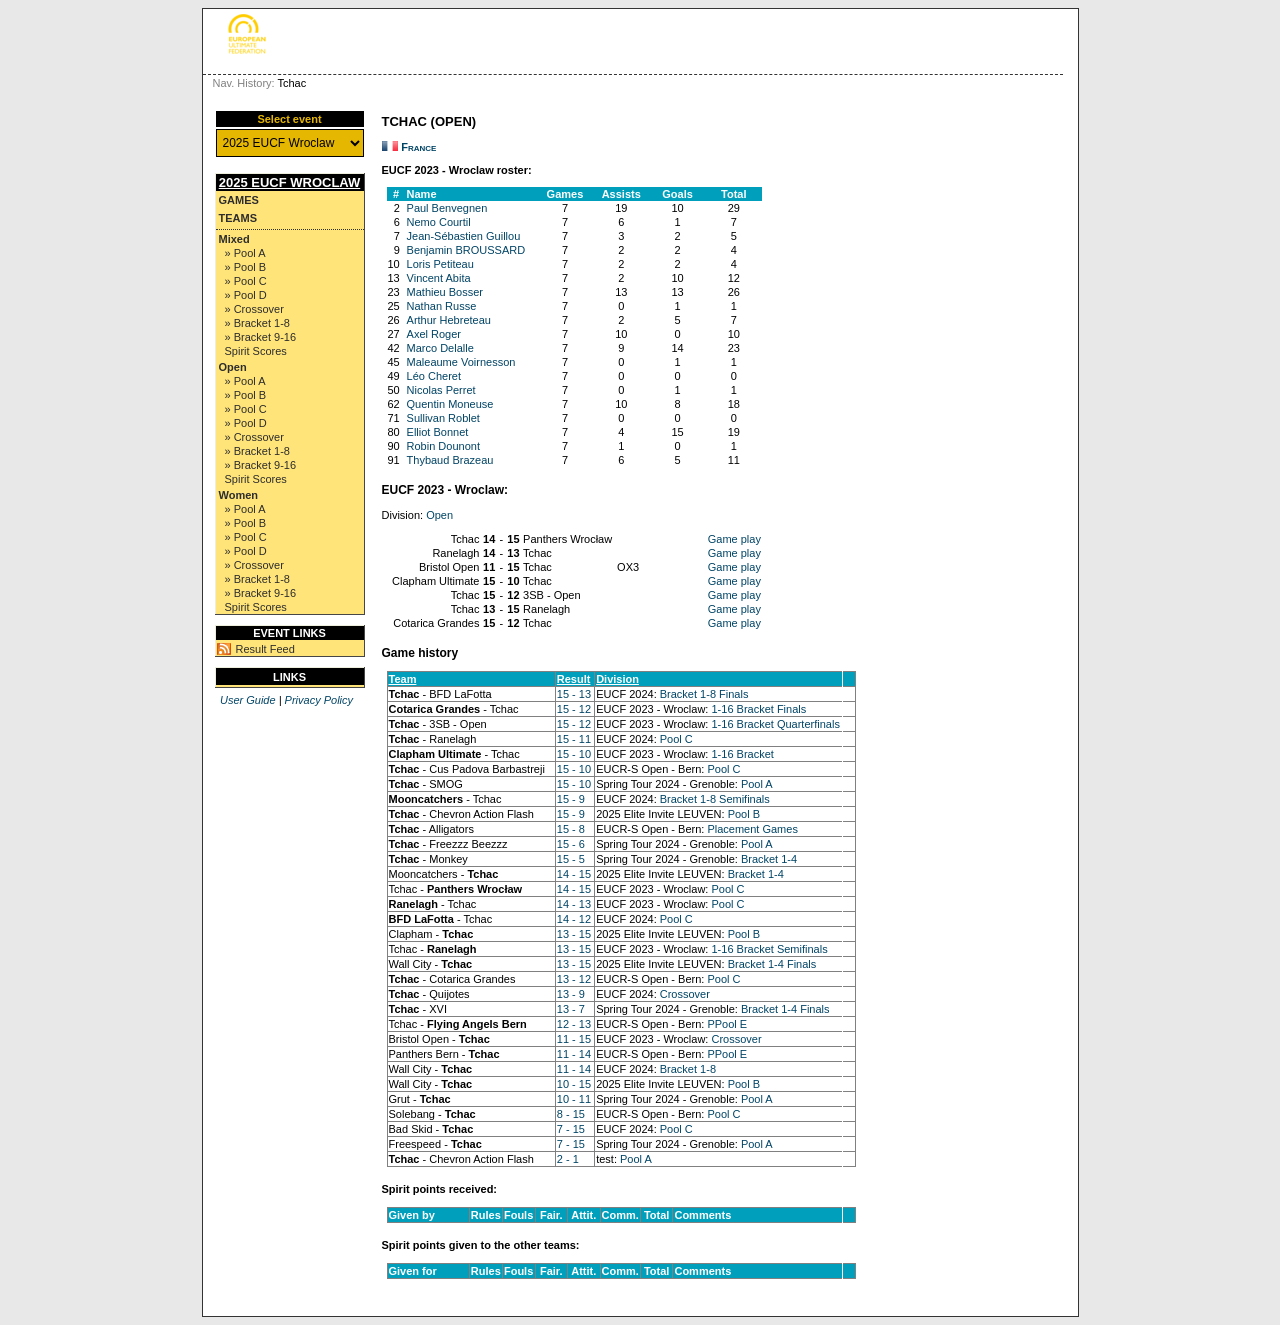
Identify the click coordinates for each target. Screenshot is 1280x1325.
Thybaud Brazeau (450, 460)
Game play (734, 539)
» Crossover (254, 309)
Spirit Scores (256, 351)
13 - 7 (571, 1009)
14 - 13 (574, 904)
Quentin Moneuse (450, 404)
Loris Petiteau (440, 264)
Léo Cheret (434, 376)
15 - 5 (571, 859)
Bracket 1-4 (769, 859)
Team (403, 679)
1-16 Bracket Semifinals (769, 949)
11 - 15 (574, 1039)
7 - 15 (571, 1129)
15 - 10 (574, 754)
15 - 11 (574, 739)
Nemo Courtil (439, 222)
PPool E (727, 1024)
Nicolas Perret (441, 390)
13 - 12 (574, 979)
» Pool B (246, 267)
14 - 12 (574, 919)
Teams (238, 218)
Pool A (757, 784)
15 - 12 (574, 709)
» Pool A (245, 253)
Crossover (685, 994)
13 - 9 (571, 994)
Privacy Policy (319, 700)
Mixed (234, 239)
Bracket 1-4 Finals (772, 964)
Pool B (744, 814)
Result (574, 679)
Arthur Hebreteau (449, 320)
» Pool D (246, 295)
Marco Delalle (440, 348)
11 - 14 (574, 1054)
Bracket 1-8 (688, 1069)
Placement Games (752, 829)
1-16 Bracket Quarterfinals (775, 724)
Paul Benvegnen (447, 208)
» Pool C (246, 281)
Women (239, 495)
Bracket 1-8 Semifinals (715, 799)
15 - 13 (574, 694)
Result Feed (265, 649)
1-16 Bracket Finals (758, 709)
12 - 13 (574, 1024)
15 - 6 (571, 844)
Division (617, 679)
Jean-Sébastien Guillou (464, 236)
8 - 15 (571, 1114)
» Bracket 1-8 (257, 323)
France (418, 147)
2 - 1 (568, 1159)
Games (239, 200)
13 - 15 (574, 934)
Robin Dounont (443, 446)
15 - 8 (571, 829)
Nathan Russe (442, 306)
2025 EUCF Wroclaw (290, 182)
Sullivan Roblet (443, 418)
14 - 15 (574, 874)
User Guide (248, 700)
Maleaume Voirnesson (461, 362)
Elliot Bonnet (438, 432)
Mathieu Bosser (445, 292)
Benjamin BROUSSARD (466, 250)
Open (233, 367)
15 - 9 (571, 799)
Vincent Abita (439, 278)
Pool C (676, 739)
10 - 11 (574, 1099)
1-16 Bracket (742, 754)
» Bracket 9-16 (261, 337)
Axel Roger (434, 334)
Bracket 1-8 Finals (704, 694)
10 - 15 (574, 1084)
